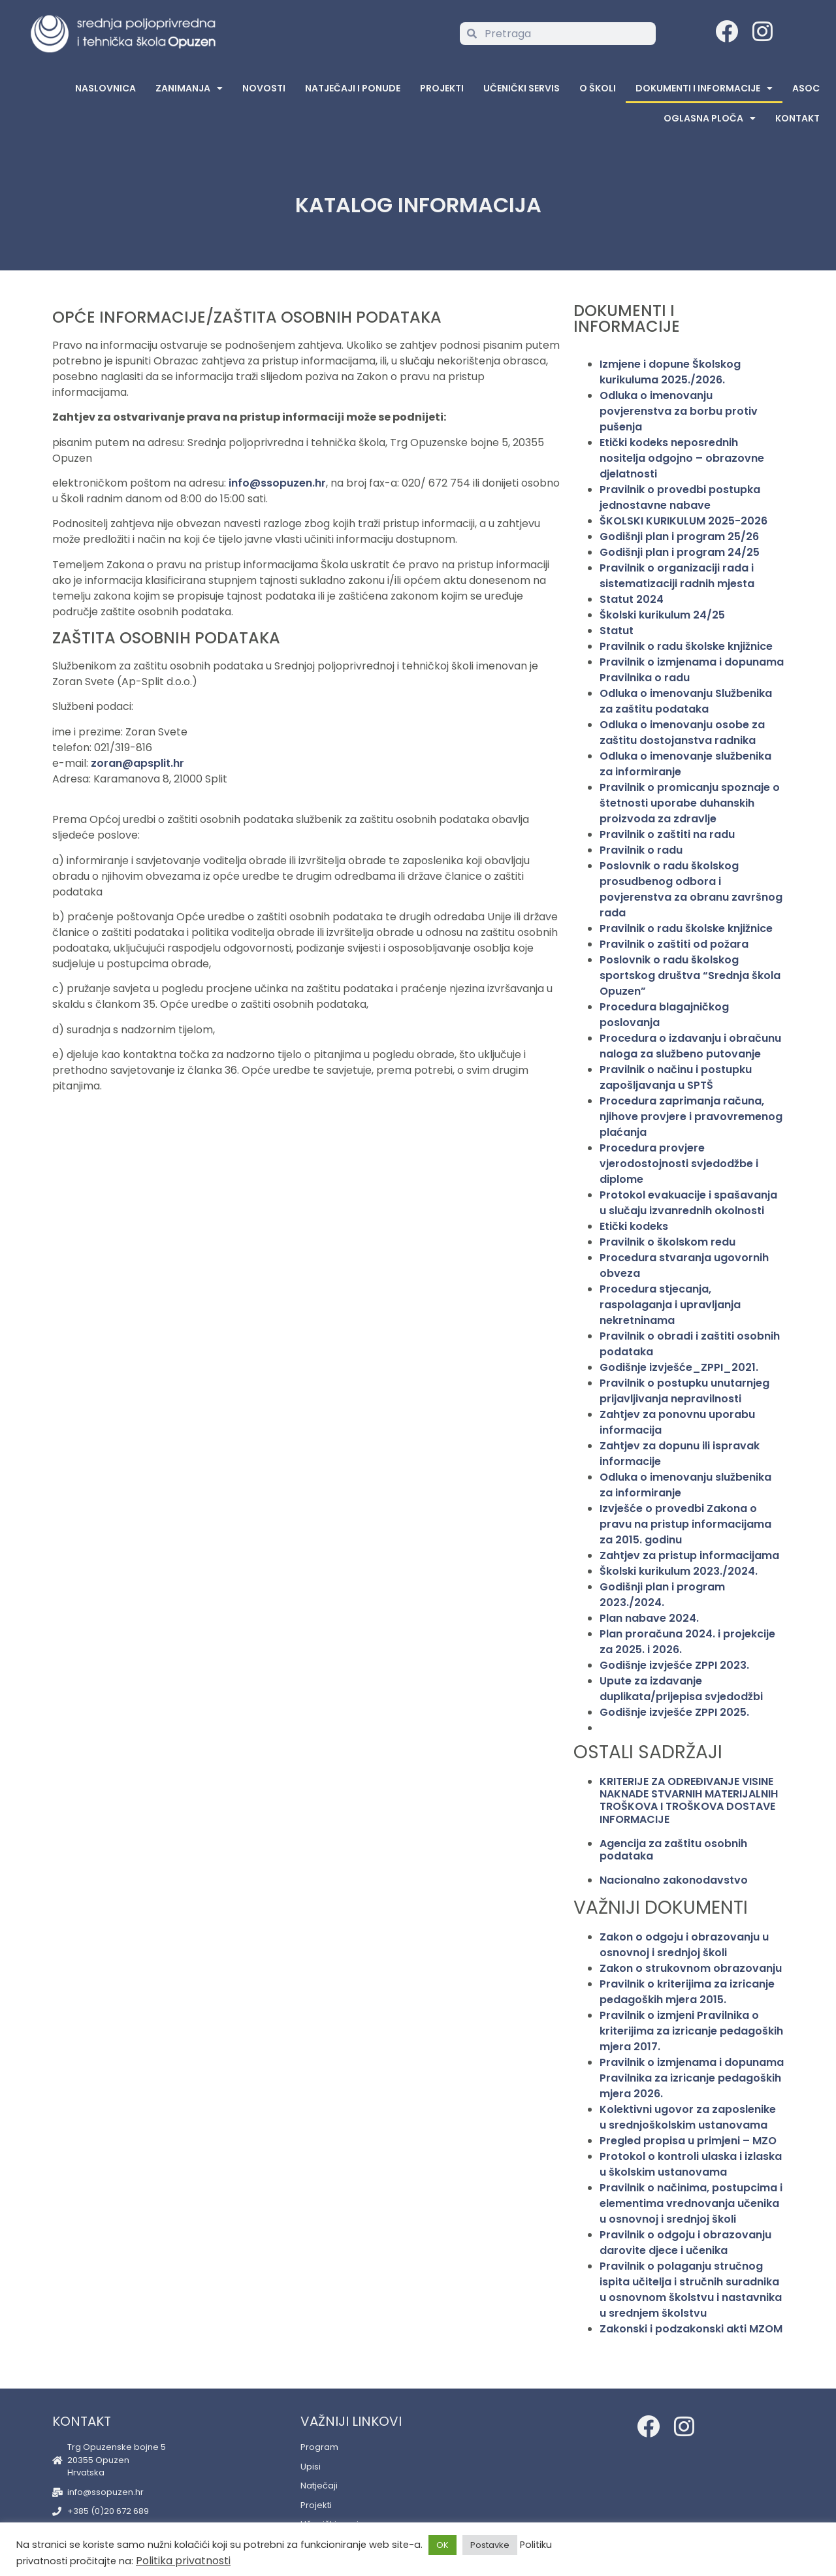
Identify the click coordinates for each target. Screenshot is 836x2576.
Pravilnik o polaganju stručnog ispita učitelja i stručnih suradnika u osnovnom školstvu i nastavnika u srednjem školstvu (691, 2290)
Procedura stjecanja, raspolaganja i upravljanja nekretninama (670, 1304)
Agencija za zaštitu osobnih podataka (673, 1849)
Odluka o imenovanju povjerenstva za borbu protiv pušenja (679, 411)
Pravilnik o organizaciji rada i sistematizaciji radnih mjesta (677, 575)
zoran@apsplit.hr (137, 763)
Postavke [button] (489, 2545)
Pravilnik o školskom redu (667, 1241)
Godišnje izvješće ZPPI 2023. (674, 1665)
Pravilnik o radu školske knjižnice (686, 646)
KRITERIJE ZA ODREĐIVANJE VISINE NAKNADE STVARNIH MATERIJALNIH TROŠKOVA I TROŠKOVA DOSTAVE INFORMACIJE (689, 1800)
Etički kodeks (634, 1226)
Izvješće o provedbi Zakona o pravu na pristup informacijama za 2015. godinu (685, 1524)
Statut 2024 (632, 599)
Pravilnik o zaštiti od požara (674, 944)
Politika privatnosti (183, 2560)
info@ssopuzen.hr (277, 483)
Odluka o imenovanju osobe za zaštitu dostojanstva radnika (682, 732)
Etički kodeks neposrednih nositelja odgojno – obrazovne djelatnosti (682, 458)
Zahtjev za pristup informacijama (689, 1555)
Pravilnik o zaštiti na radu (667, 834)
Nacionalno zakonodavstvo (674, 1880)
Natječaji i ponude (352, 88)
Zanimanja (189, 88)
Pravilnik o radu (641, 850)
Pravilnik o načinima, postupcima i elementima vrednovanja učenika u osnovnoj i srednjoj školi (691, 2203)
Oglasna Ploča (710, 118)
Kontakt (797, 118)
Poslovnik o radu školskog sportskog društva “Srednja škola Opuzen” (690, 975)
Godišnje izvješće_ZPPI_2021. (679, 1367)
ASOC (806, 88)
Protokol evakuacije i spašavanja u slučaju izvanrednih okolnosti (688, 1202)
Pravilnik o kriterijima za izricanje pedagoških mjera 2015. (687, 1991)
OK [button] (442, 2545)
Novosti (263, 88)
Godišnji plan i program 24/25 (680, 552)
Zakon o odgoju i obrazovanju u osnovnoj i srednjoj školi (684, 1944)
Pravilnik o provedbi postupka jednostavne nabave (680, 497)
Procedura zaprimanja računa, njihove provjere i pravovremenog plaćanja (691, 1116)
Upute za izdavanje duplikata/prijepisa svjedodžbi (681, 1688)
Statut (617, 630)
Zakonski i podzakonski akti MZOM (691, 2328)
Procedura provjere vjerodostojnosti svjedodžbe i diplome (679, 1163)
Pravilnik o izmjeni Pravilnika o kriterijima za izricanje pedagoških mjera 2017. (691, 2031)
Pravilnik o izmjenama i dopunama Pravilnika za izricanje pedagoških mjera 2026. (692, 2078)
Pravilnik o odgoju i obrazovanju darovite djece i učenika (685, 2242)
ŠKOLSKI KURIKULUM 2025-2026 (683, 520)
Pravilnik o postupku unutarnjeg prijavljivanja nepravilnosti (684, 1391)
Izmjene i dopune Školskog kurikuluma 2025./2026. (670, 372)
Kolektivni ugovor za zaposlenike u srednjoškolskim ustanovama (688, 2117)
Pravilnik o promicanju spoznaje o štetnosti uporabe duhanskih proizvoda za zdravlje (690, 803)
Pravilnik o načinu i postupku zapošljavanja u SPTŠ (676, 1077)
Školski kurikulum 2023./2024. (679, 1571)
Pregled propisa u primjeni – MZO (688, 2140)
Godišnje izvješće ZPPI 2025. (674, 1712)
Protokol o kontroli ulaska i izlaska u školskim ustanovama (691, 2164)
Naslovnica (105, 88)
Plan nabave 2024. (649, 1618)
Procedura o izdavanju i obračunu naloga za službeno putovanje (690, 1046)
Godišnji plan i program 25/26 (679, 536)
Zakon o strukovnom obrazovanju (691, 1968)
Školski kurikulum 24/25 (662, 614)
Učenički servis (521, 88)
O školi (597, 88)
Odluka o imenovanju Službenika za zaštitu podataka (686, 701)
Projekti (442, 88)
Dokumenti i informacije (704, 88)
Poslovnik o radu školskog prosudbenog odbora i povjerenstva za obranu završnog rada (691, 889)
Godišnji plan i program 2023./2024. (662, 1594)
